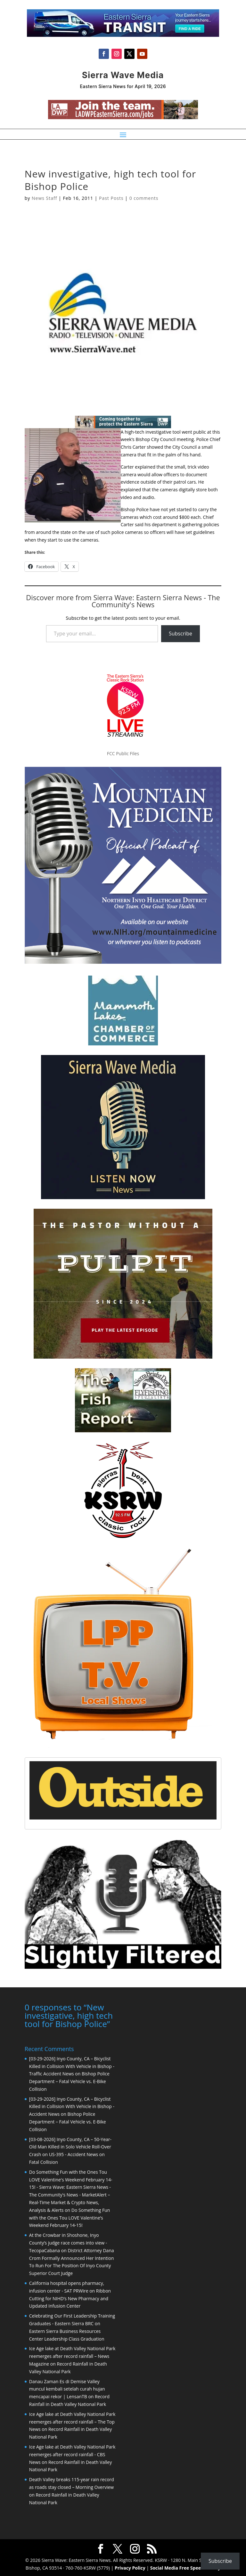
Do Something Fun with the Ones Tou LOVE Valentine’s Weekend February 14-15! (69, 2217)
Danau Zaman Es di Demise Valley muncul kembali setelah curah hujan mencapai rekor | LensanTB (67, 2388)
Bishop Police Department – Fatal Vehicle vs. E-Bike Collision (69, 2080)
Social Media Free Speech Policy (185, 2567)
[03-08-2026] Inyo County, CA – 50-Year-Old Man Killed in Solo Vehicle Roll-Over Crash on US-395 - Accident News (70, 2146)
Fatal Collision (43, 2161)
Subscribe (180, 633)
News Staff (44, 198)
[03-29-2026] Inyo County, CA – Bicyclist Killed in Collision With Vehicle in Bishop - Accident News (71, 2106)
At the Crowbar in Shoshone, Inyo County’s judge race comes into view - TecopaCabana (68, 2242)
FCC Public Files (123, 753)
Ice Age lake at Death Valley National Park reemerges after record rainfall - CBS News (72, 2454)
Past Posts (111, 198)
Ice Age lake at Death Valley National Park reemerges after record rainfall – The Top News (72, 2421)
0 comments (144, 198)
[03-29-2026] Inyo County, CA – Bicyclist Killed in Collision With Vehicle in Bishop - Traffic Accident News (71, 2065)
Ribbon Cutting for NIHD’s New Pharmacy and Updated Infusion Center (70, 2298)
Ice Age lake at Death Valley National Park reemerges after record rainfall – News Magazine (72, 2355)
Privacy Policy (130, 2567)
